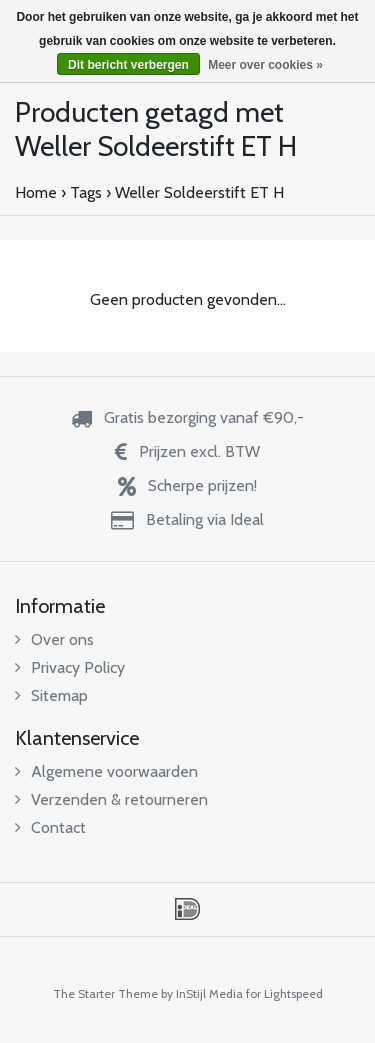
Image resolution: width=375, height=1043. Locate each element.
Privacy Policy (70, 667)
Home (36, 192)
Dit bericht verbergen (128, 65)
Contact (50, 827)
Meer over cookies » (265, 65)
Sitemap (51, 695)
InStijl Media (209, 993)
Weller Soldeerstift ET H (199, 192)
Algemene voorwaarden (106, 771)
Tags (86, 192)
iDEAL (187, 909)
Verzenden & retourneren (111, 799)
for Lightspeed (284, 993)
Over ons (54, 639)
